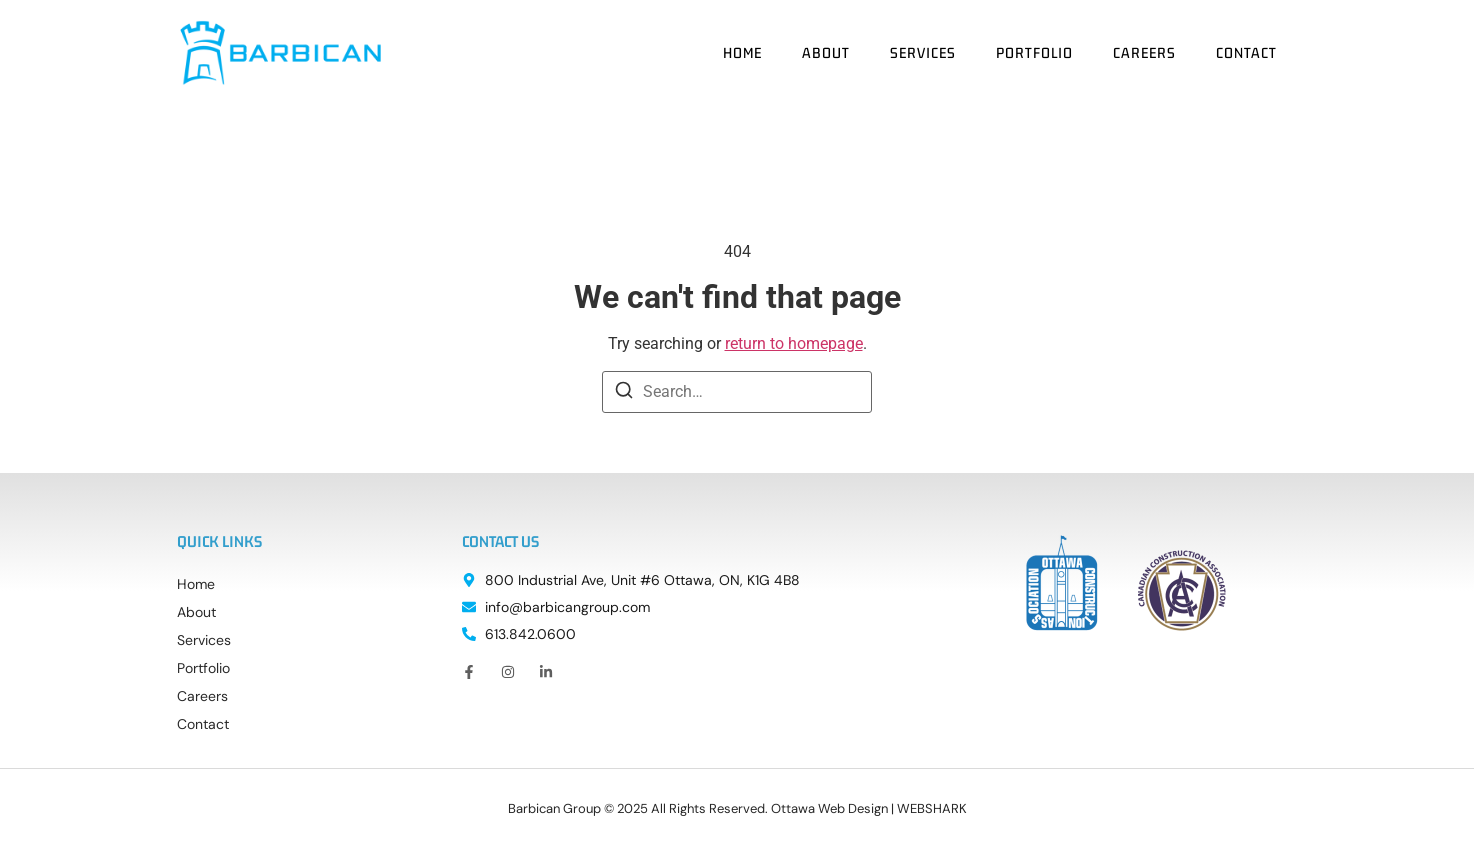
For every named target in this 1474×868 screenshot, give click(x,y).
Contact (1246, 52)
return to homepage (794, 343)
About (826, 52)
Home (742, 52)
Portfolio (1034, 52)
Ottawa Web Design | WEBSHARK (869, 808)
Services (923, 52)
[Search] (624, 393)
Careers (1144, 52)
